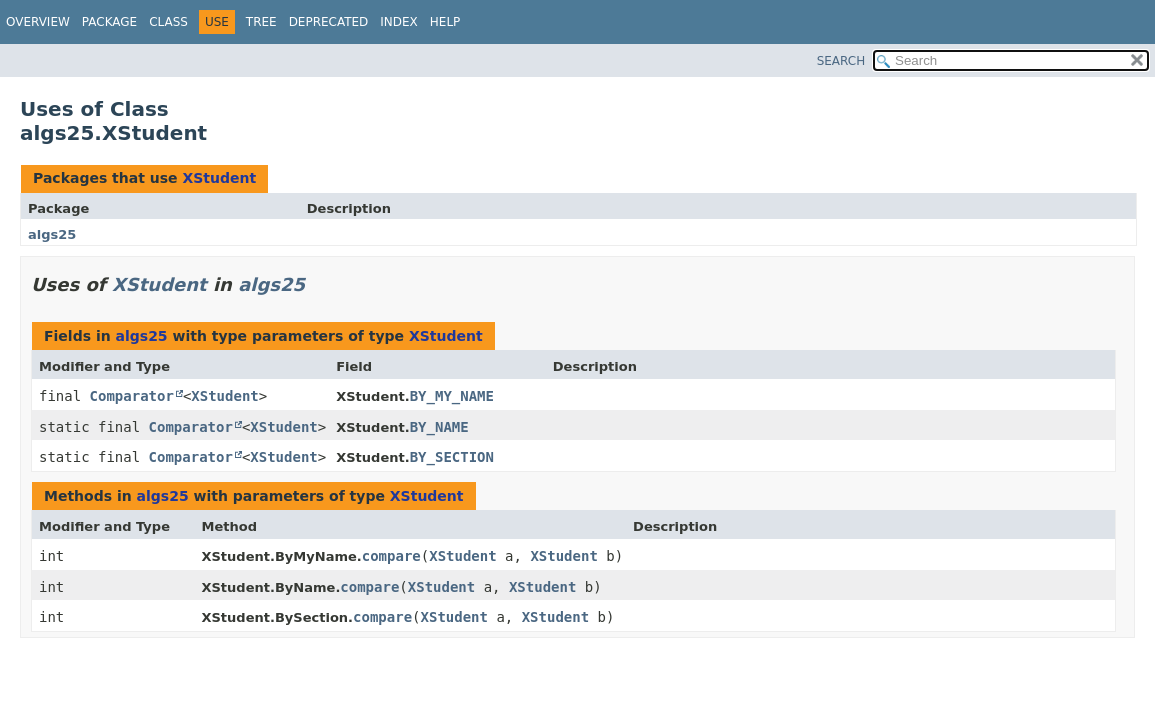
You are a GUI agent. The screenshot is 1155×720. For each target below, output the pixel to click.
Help (445, 22)
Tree (261, 22)
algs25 (52, 234)
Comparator (132, 396)
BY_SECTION (452, 457)
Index (399, 22)
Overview (38, 22)
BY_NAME (439, 427)
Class (168, 22)
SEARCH (841, 61)
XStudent (219, 178)
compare (391, 556)
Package (109, 22)
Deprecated (329, 22)
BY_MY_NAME (452, 396)
